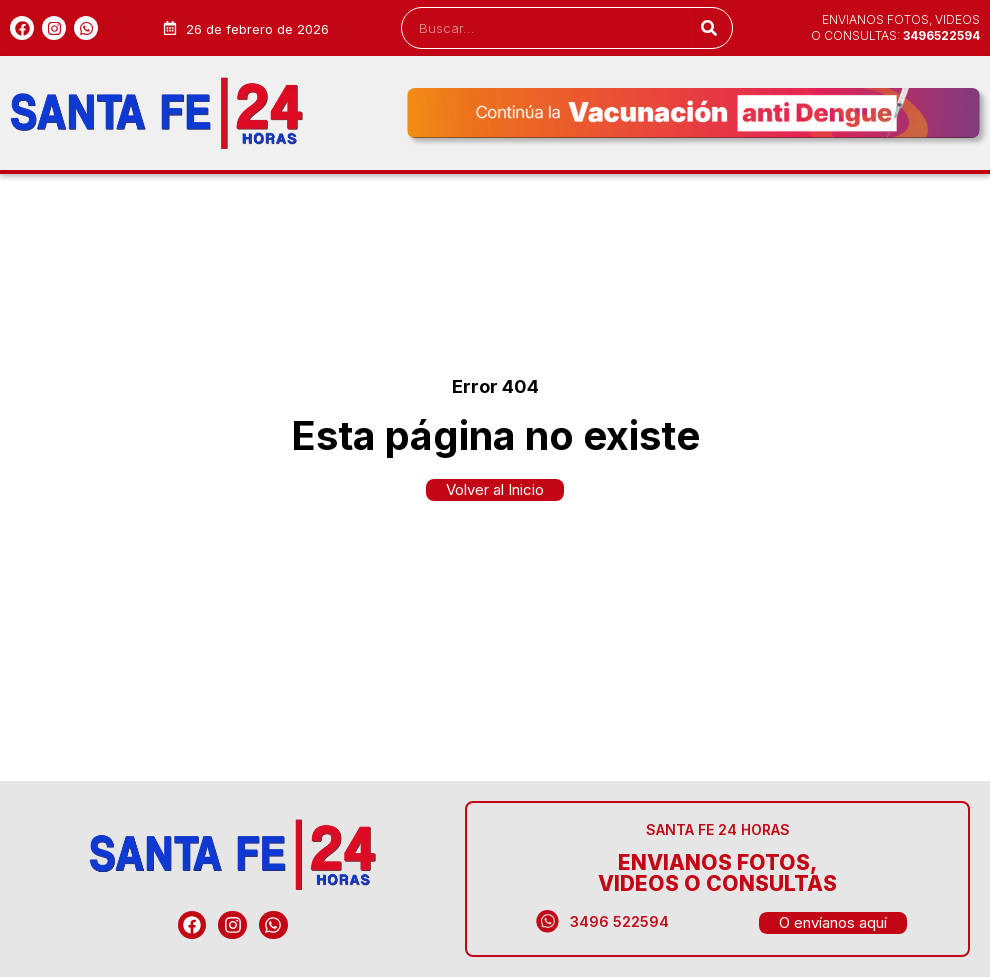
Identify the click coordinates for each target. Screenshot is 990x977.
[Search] (708, 28)
